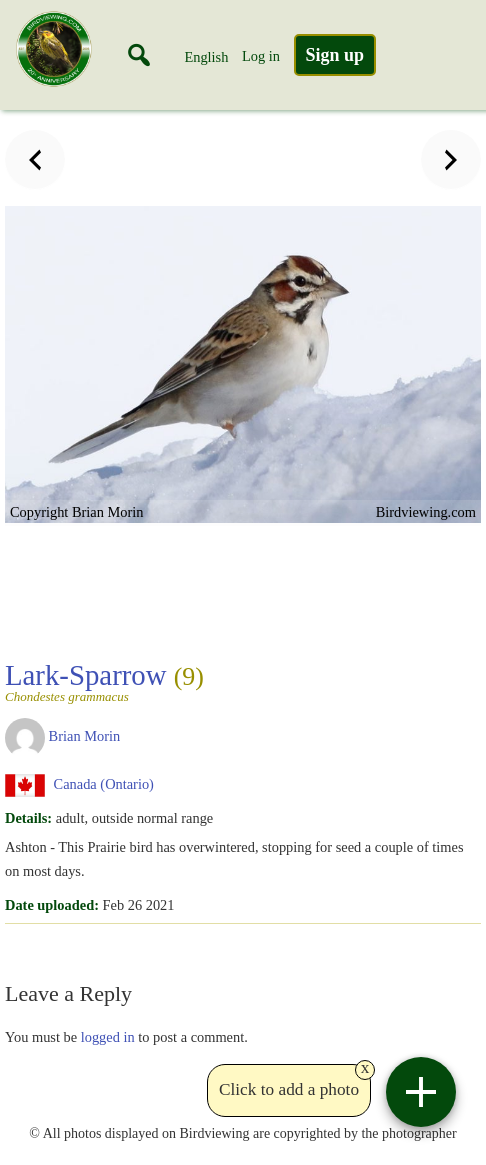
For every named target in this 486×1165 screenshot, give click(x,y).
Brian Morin (85, 736)
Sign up (335, 55)
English (206, 57)
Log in (261, 56)
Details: (28, 818)
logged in (108, 1037)
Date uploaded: (52, 905)
